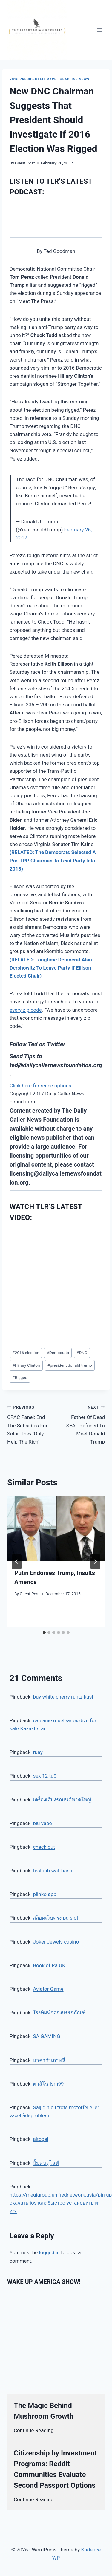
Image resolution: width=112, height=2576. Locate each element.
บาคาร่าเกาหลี (49, 2060)
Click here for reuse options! (41, 1086)
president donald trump (69, 1365)
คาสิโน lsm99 (48, 2084)
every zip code (26, 1010)
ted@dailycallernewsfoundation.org (56, 1065)
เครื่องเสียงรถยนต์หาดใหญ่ (62, 1800)
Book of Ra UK (49, 1965)
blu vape (42, 1823)
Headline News (74, 79)
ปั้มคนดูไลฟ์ (46, 2163)
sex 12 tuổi (45, 1776)
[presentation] (56, 1528)
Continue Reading (33, 2430)
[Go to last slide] (17, 1561)
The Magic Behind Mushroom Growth (43, 2410)
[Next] (95, 1561)
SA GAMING (46, 2036)
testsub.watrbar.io (53, 1871)
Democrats (58, 1352)
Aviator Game (48, 1989)
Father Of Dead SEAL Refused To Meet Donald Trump (83, 1424)
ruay (37, 1752)
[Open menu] (99, 29)
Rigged (19, 1377)
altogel (40, 2139)
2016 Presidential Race (33, 79)
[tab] (44, 1632)
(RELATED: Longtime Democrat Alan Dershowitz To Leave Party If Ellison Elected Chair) (51, 968)
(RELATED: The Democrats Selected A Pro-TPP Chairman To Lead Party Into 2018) (53, 860)
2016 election (25, 1352)
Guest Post (25, 163)
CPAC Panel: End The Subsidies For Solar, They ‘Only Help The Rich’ (29, 1424)
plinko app (44, 1894)
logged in (49, 2252)
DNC (81, 1352)
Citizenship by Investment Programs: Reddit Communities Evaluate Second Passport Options (55, 2469)
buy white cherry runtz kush (63, 1697)
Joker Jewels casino (56, 1942)
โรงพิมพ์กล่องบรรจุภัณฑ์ (59, 2013)
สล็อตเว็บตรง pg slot (55, 1918)
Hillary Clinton (26, 1365)
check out (44, 1847)
